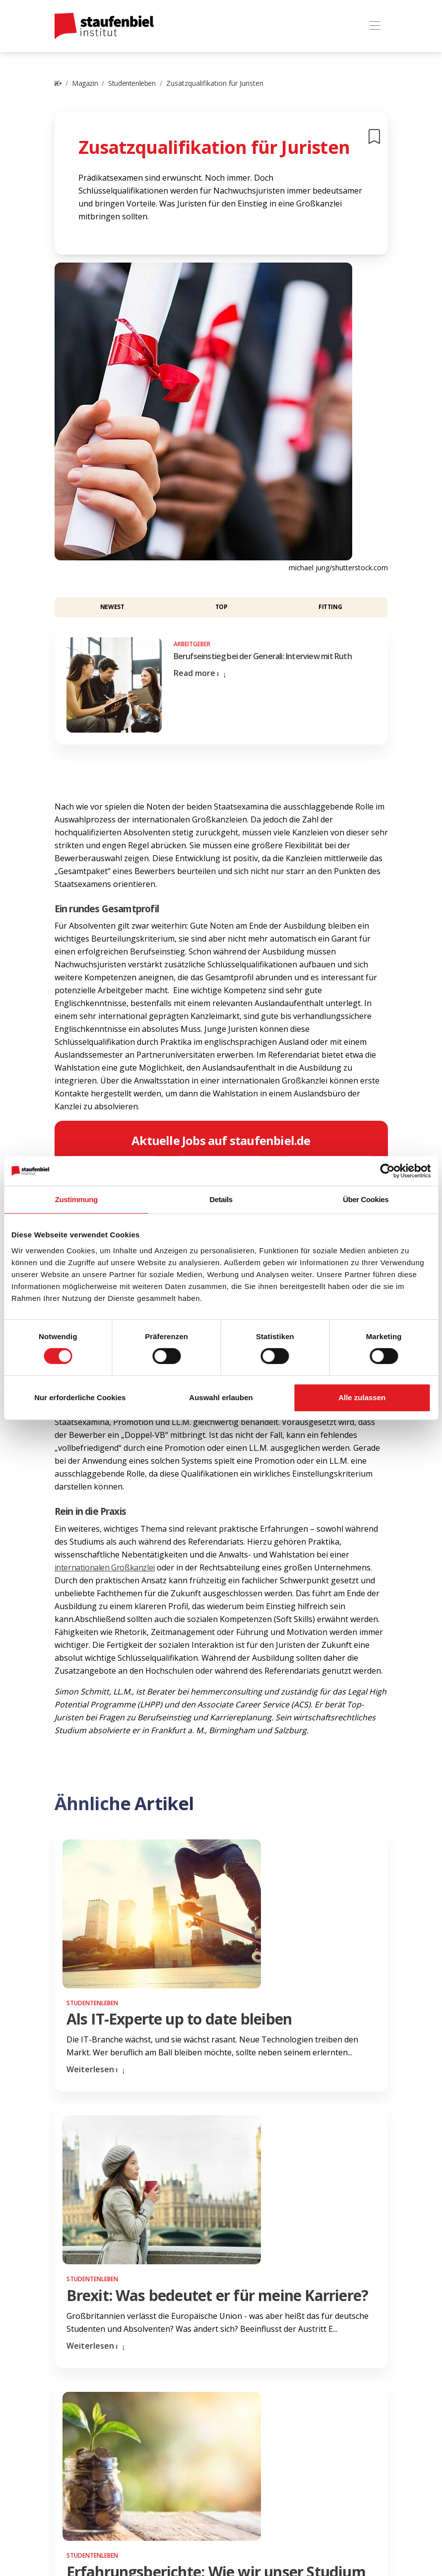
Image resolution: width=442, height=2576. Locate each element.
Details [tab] (220, 1199)
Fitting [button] (330, 607)
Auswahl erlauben (221, 1397)
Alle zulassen (361, 1397)
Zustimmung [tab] (76, 1199)
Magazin (85, 83)
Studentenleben (131, 83)
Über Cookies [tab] (365, 1199)
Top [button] (221, 607)
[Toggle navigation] (375, 26)
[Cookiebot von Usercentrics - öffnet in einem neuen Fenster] (387, 1170)
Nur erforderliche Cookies (80, 1397)
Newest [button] (112, 607)
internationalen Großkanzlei (105, 1567)
